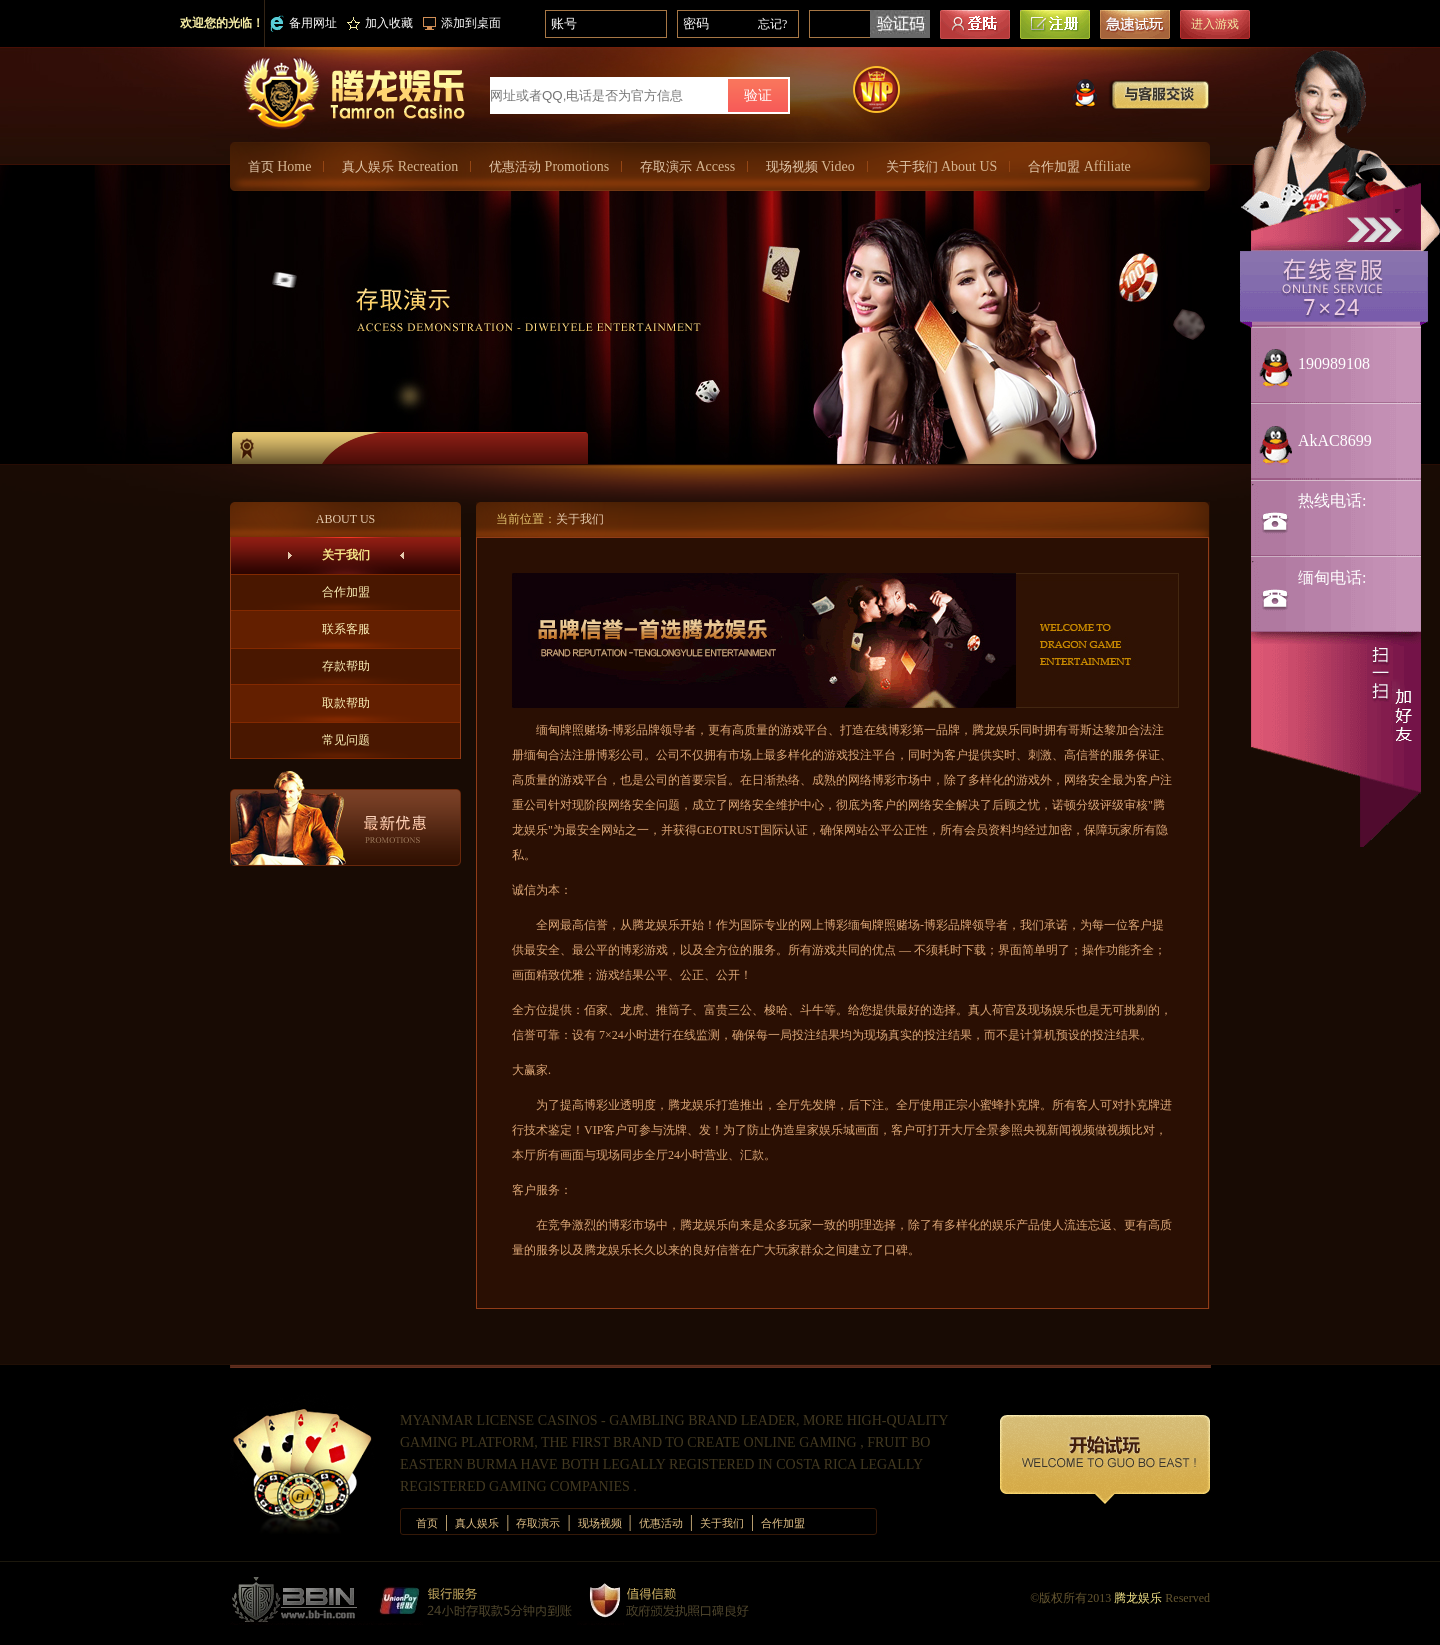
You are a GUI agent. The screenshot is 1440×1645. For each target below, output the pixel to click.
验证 (758, 95)
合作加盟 (1079, 166)
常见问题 (346, 740)
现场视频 (810, 166)
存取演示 (687, 166)
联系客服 (346, 629)
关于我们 (942, 166)
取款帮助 (346, 703)
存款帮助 (346, 666)
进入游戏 (1215, 24)
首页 (279, 166)
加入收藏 (380, 23)
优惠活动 (549, 166)
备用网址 (303, 23)
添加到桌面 (462, 23)
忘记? (772, 24)
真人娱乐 (400, 166)
